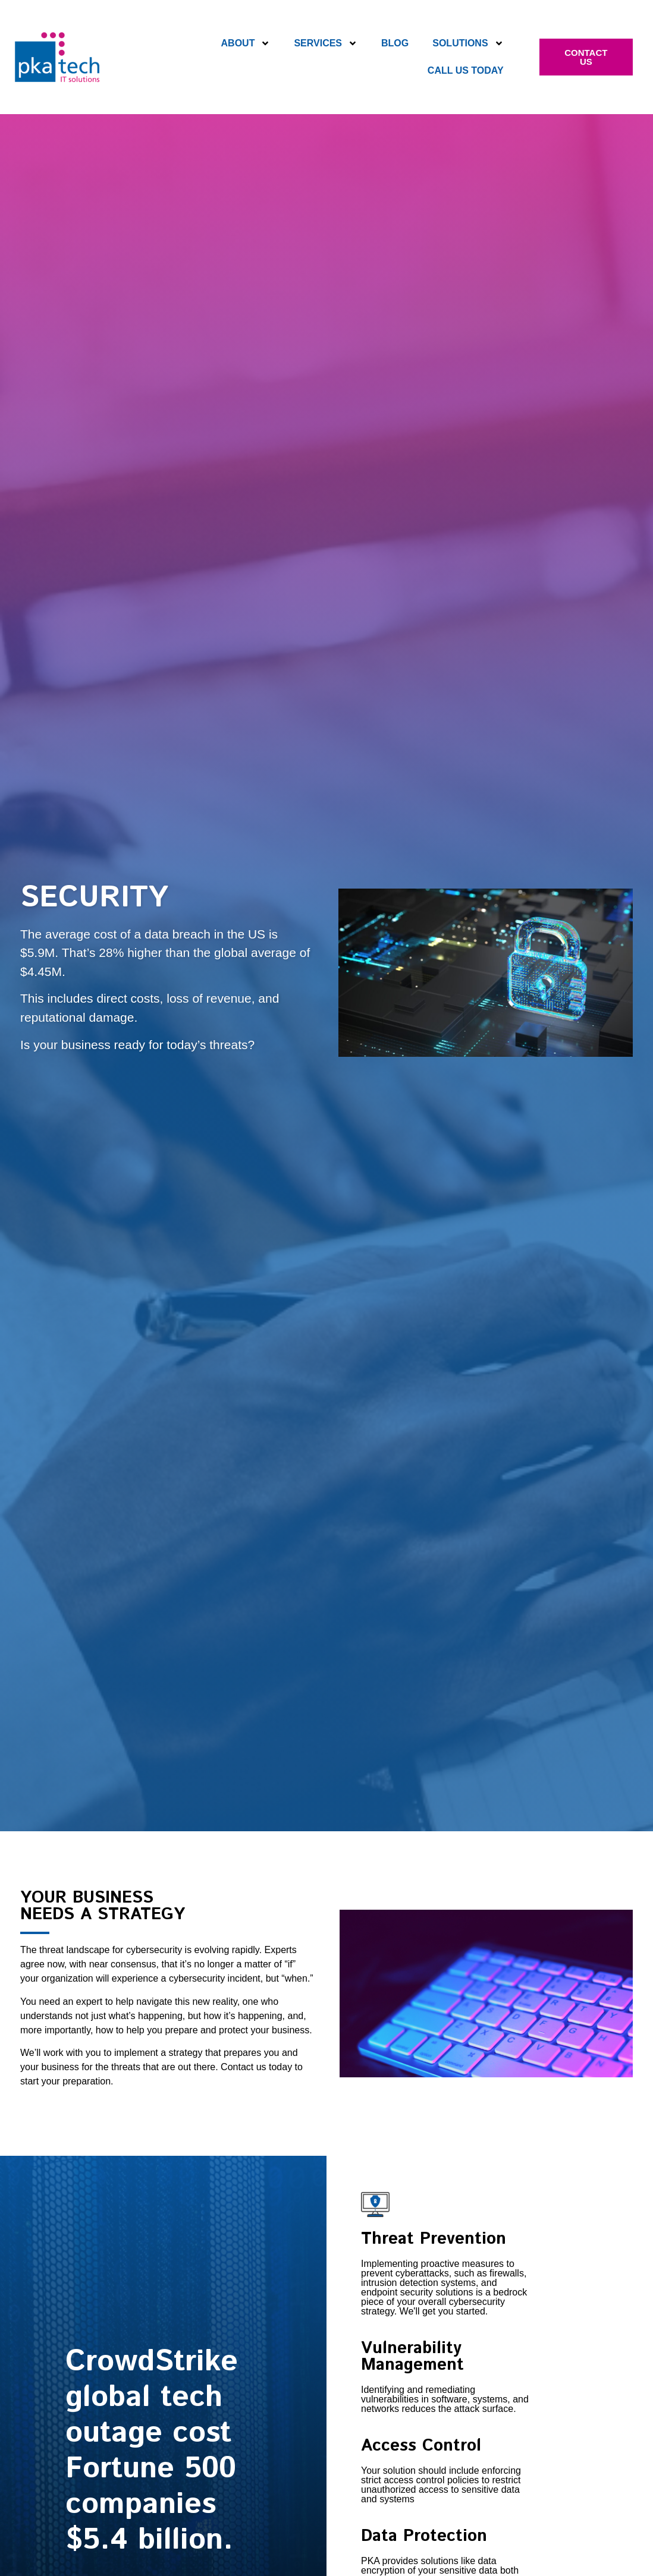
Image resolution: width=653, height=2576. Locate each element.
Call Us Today (466, 70)
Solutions (467, 43)
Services (325, 43)
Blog (395, 43)
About (246, 43)
